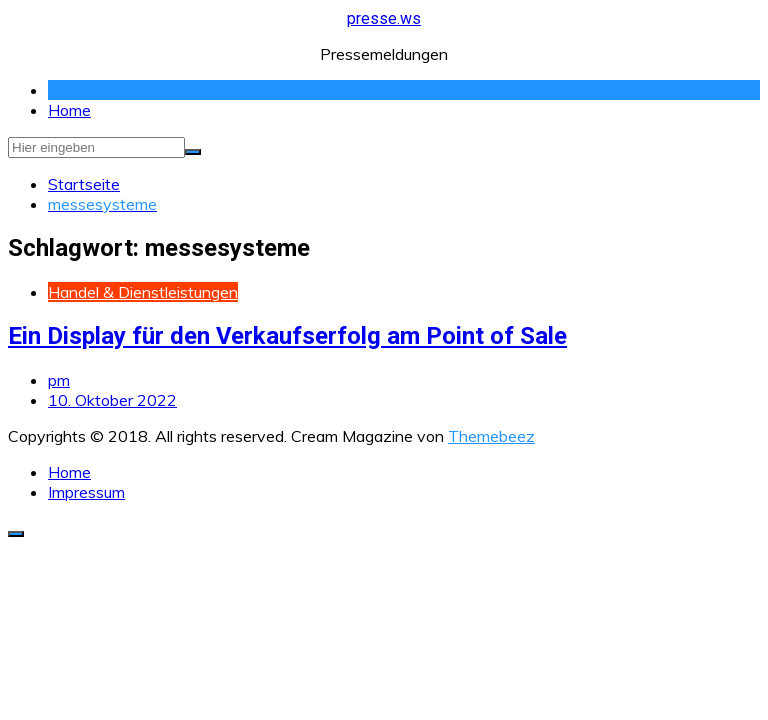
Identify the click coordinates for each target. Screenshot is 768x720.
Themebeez (491, 436)
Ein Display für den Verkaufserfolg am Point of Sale (287, 336)
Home (69, 110)
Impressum (86, 492)
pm (59, 380)
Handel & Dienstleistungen (143, 292)
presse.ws (384, 18)
